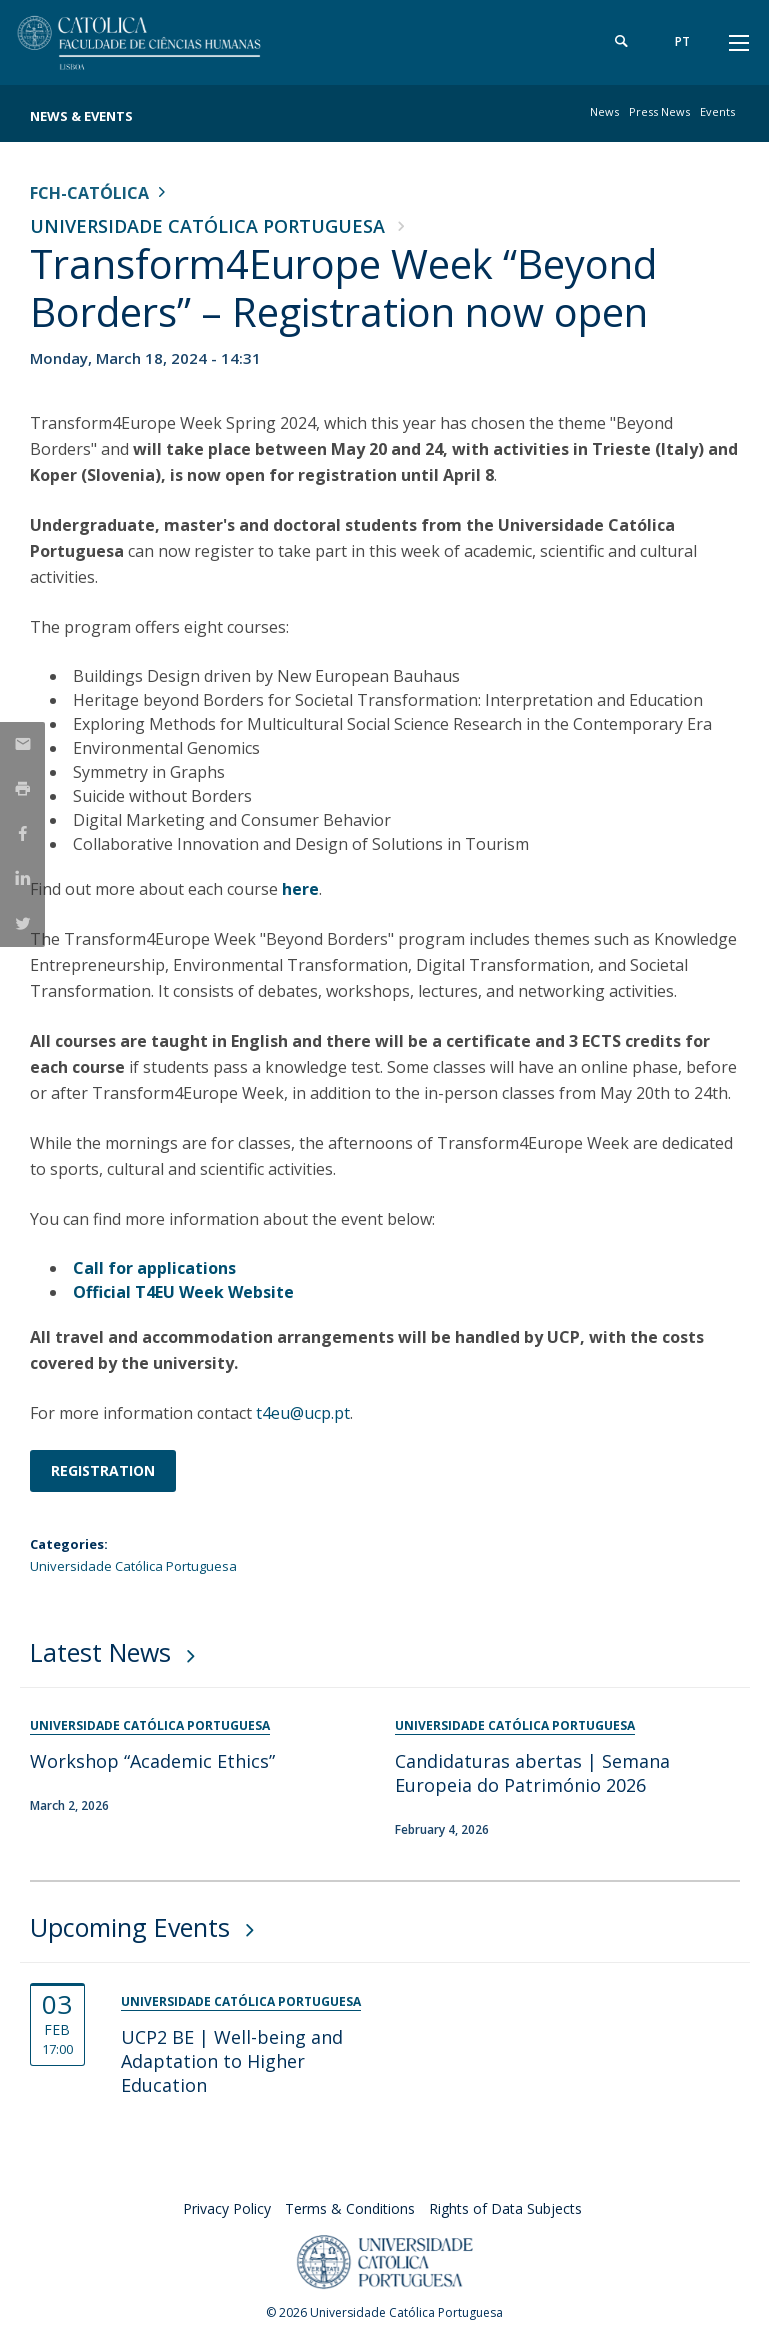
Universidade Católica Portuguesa (207, 226)
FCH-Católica (89, 193)
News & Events (81, 116)
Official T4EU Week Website (183, 1292)
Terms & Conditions (350, 2208)
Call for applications (154, 1268)
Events (717, 111)
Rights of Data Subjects (505, 2208)
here (300, 889)
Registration (103, 1470)
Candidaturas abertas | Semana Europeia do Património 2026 (532, 1773)
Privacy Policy (227, 2208)
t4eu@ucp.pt (303, 1413)
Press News (659, 111)
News (604, 111)
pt (682, 41)
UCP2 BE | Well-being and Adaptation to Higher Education (232, 2061)
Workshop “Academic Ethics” (152, 1761)
